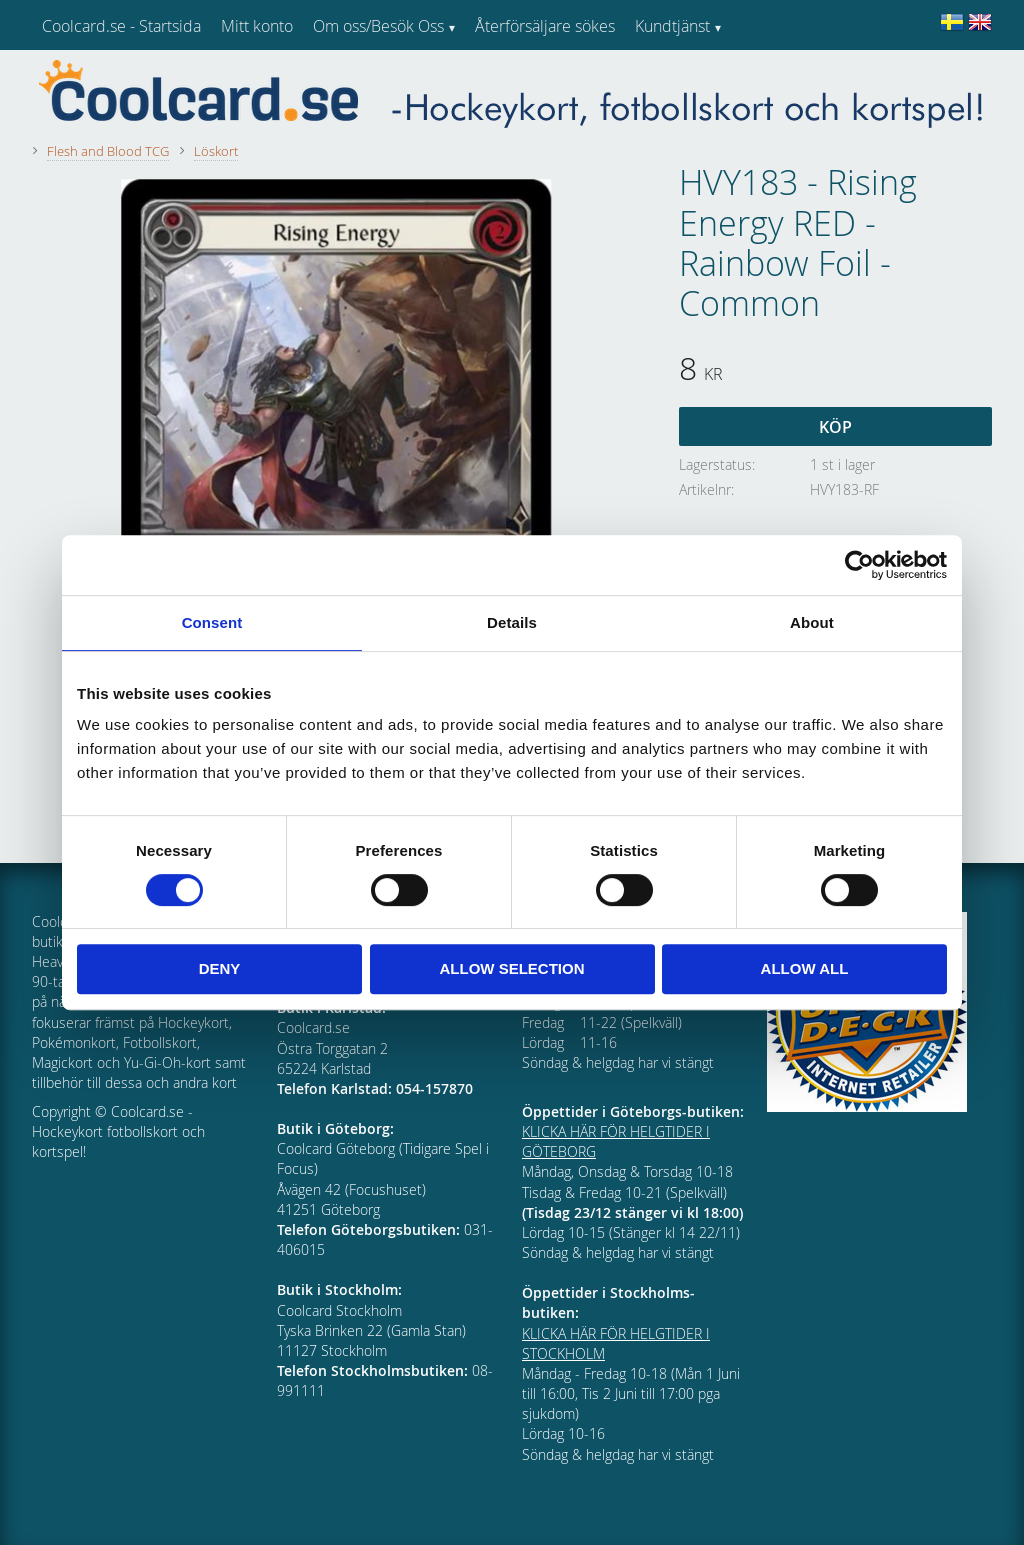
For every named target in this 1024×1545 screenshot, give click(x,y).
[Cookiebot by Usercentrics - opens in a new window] (859, 565)
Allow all (805, 968)
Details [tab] (512, 622)
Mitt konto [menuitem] (257, 26)
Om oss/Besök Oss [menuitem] (378, 26)
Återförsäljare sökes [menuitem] (545, 26)
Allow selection (512, 968)
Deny (220, 968)
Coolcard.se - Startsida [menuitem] (121, 26)
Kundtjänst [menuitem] (672, 26)
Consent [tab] (212, 622)
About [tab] (812, 622)
